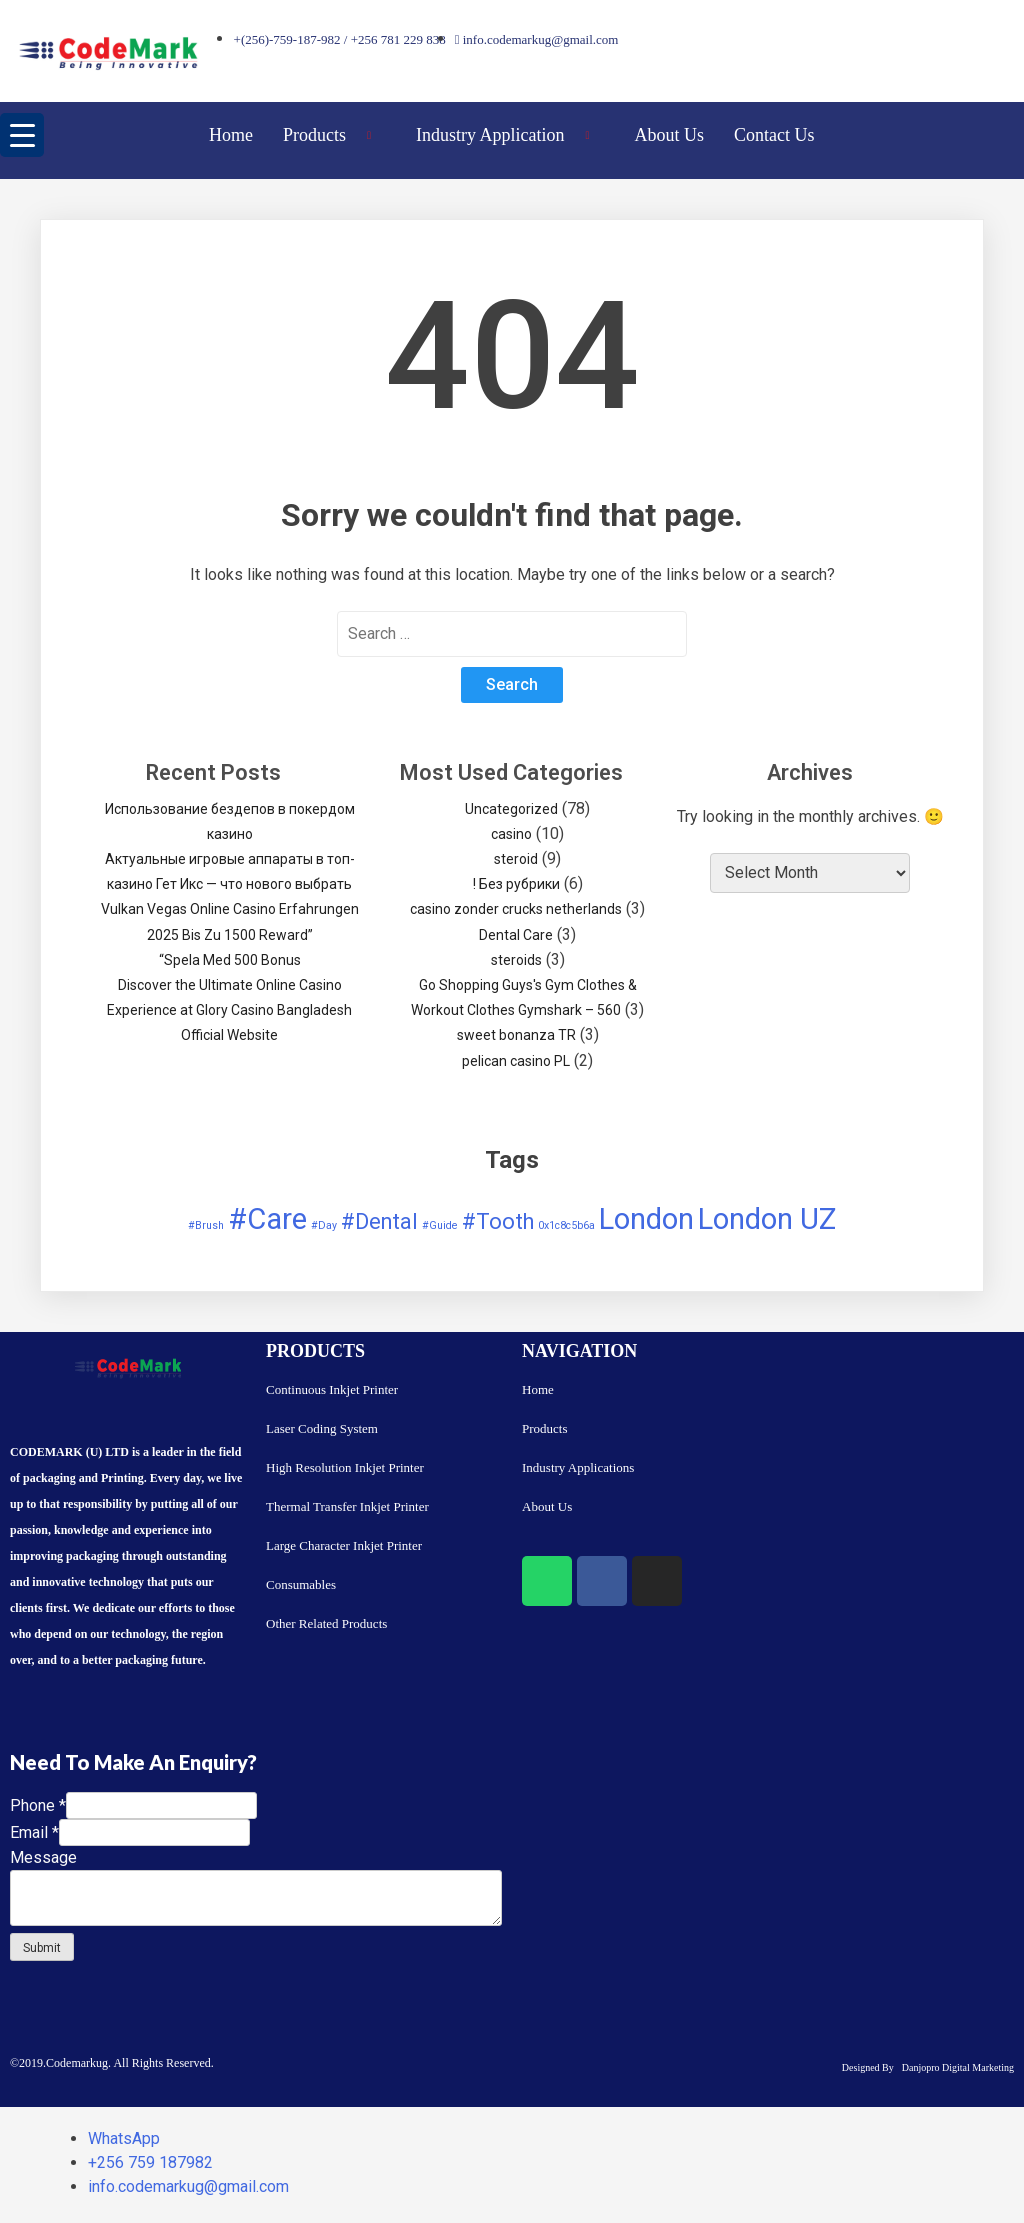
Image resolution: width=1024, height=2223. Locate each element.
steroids (516, 960)
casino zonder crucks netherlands (516, 909)
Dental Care (516, 935)
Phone (38, 1805)
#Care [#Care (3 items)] (267, 1219)
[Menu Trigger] (22, 135)
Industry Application (510, 135)
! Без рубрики (516, 884)
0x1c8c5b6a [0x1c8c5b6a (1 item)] (566, 1225)
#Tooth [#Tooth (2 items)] (498, 1221)
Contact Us (774, 135)
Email (34, 1832)
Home (231, 135)
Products (334, 135)
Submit (42, 1948)
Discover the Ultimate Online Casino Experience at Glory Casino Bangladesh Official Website (229, 1010)
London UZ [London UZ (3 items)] (767, 1219)
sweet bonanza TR (516, 1035)
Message (43, 1857)
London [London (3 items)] (646, 1219)
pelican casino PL (516, 1061)
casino (511, 834)
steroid (516, 859)
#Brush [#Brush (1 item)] (206, 1225)
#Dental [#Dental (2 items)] (379, 1221)
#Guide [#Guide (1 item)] (440, 1225)
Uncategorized (511, 809)
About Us (670, 135)
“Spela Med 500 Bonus (230, 960)
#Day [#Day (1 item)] (324, 1225)
